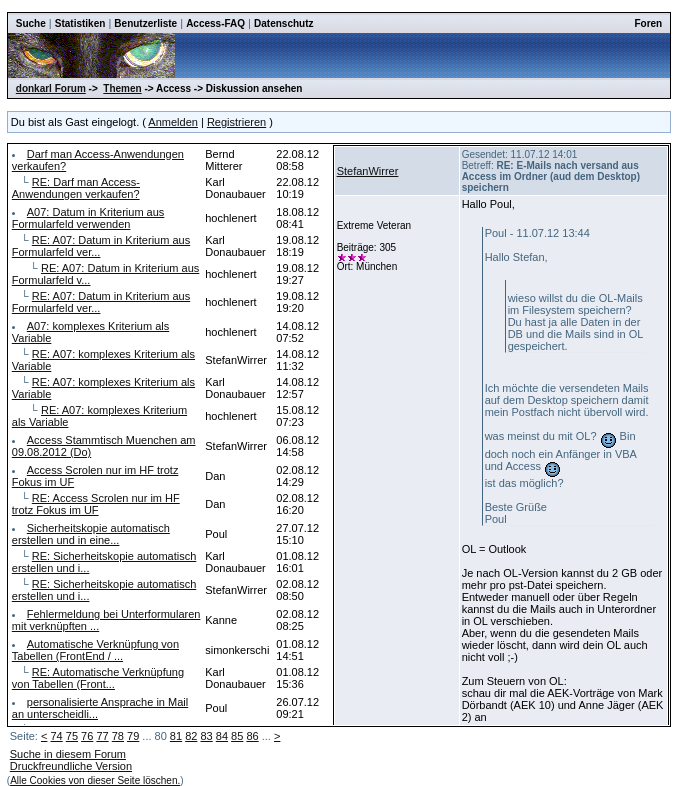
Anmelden (173, 122)
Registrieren (236, 122)
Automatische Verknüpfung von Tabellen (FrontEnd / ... (95, 650)
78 (118, 736)
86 (252, 736)
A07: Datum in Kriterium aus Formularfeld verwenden (88, 218)
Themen (122, 88)
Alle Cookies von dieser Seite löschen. (95, 780)
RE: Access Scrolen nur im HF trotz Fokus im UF (96, 504)
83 (206, 736)
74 (56, 736)
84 (222, 736)
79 (133, 736)
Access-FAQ (215, 23)
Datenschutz (283, 23)
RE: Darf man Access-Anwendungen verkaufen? (76, 188)
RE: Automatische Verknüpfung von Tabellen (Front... (98, 678)
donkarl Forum (51, 88)
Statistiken (80, 23)
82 (191, 736)
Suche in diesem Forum (68, 754)
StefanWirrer (368, 171)
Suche (31, 23)
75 (72, 736)
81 (176, 736)
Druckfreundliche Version (71, 766)
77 (102, 736)
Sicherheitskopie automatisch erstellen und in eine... (91, 534)
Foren (648, 23)
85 (237, 736)
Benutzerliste (145, 23)
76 (87, 736)
